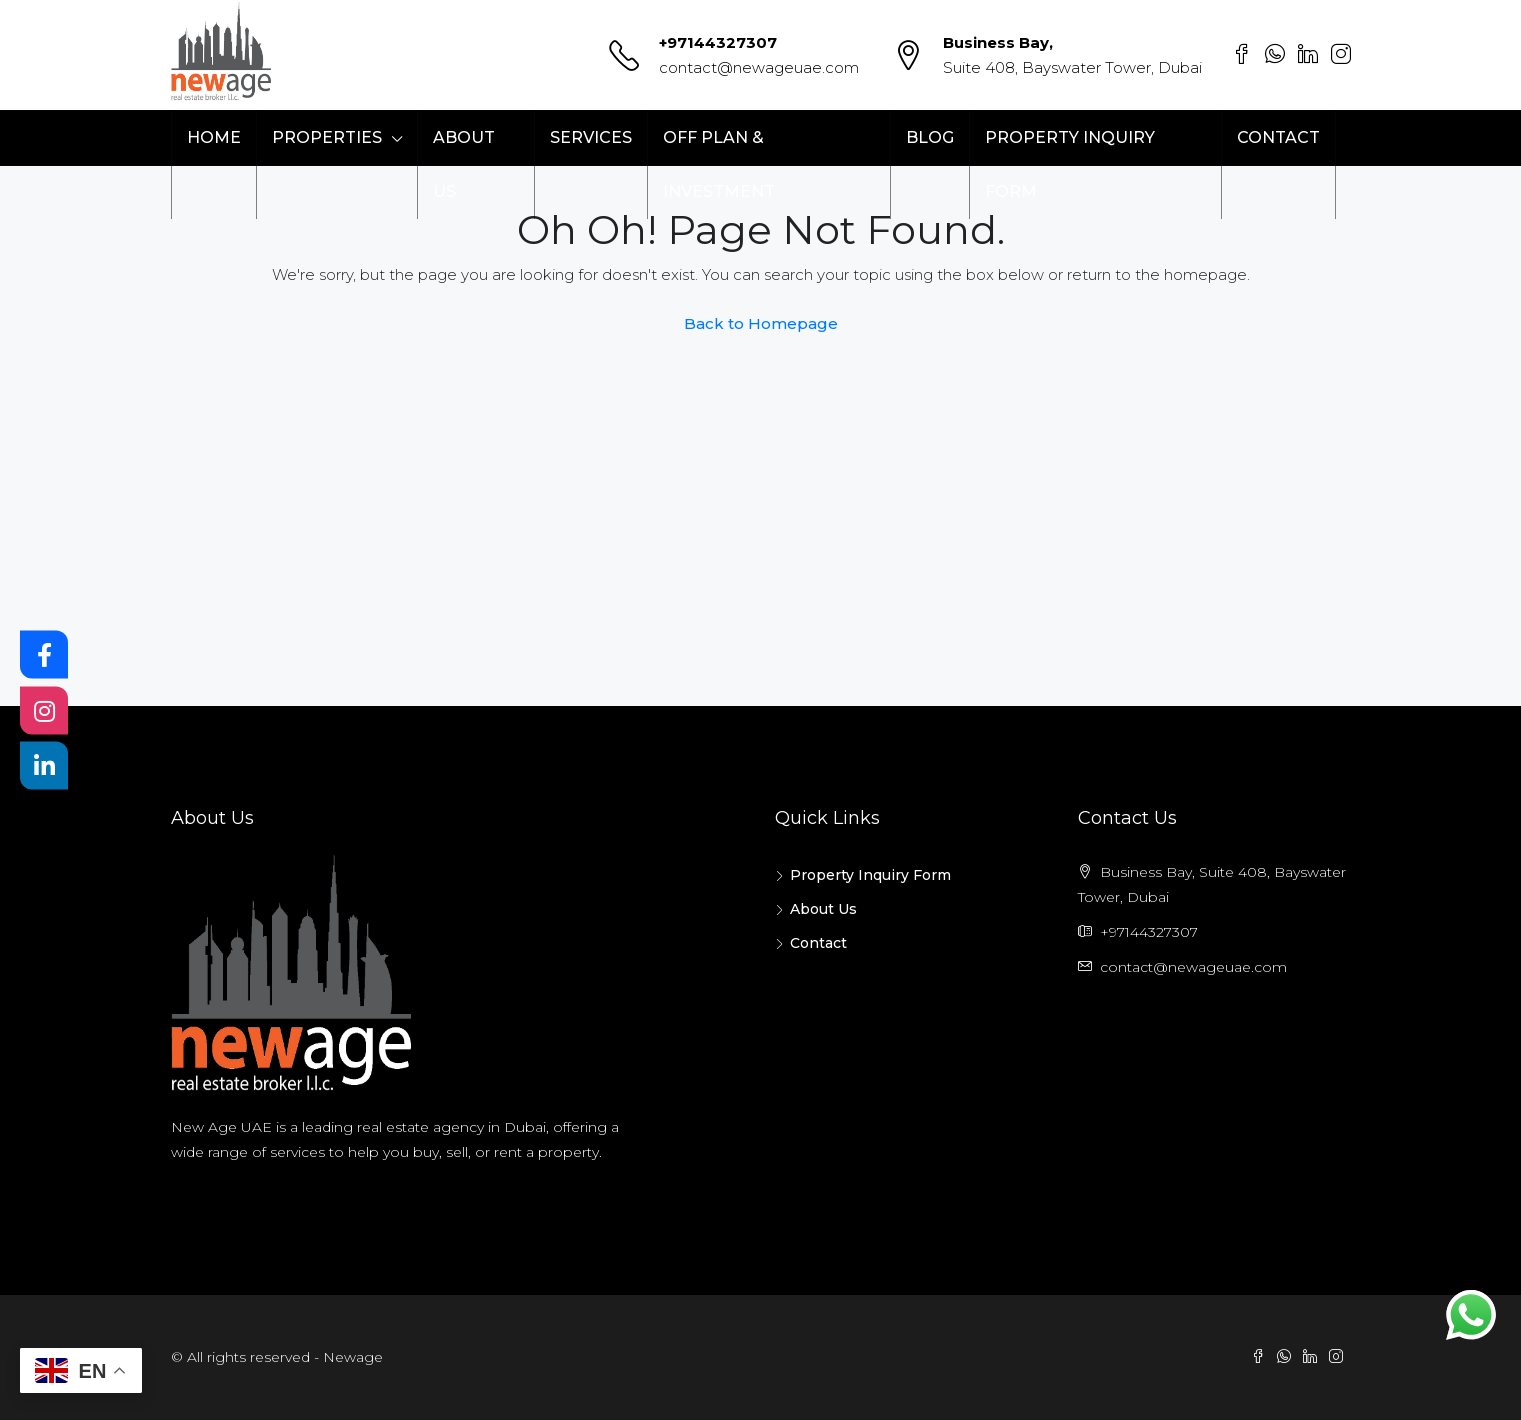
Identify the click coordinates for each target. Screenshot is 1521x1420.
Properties (327, 137)
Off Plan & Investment (719, 164)
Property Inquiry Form (1070, 164)
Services (591, 137)
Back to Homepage (761, 323)
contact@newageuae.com (759, 67)
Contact (1278, 137)
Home (214, 137)
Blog (930, 137)
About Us (464, 164)
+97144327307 (718, 42)
